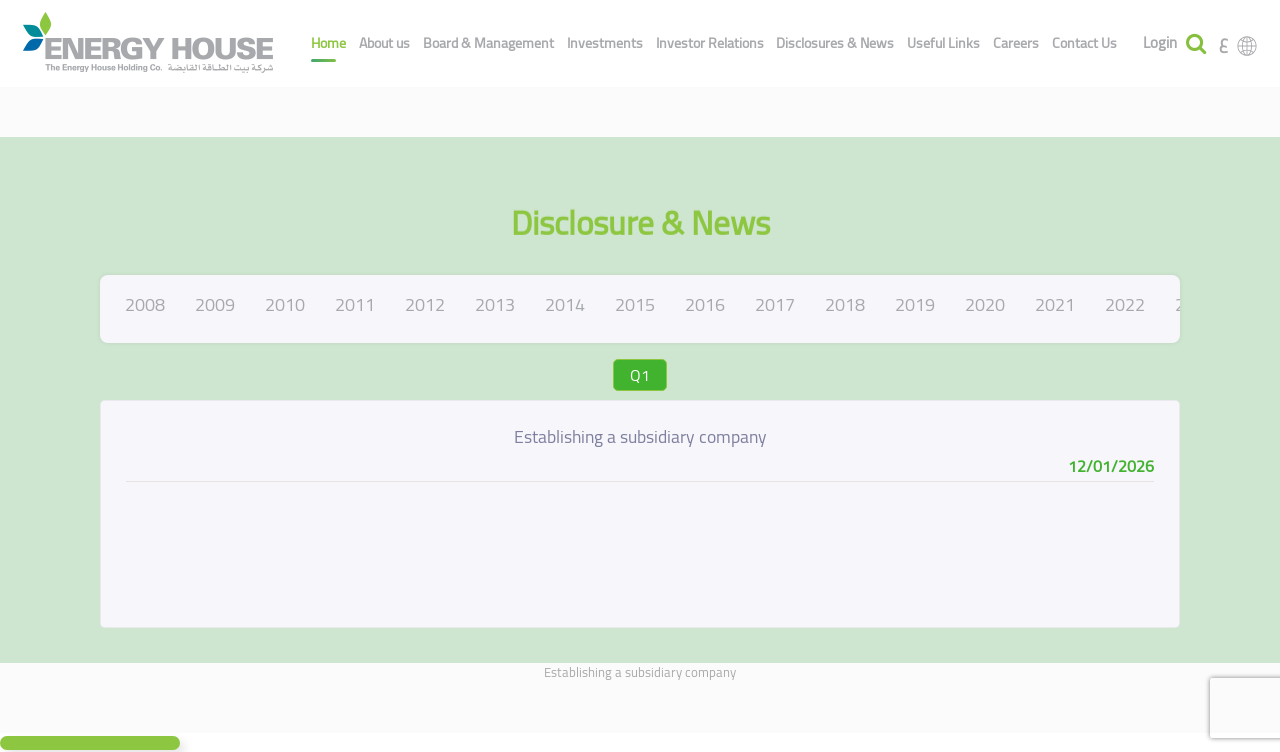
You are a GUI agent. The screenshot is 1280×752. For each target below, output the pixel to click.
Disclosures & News (835, 43)
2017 (775, 304)
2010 (285, 304)
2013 (495, 304)
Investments (605, 43)
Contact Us (1084, 43)
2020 (985, 304)
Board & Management (488, 43)
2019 (915, 304)
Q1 (640, 375)
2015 (635, 304)
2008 (145, 304)
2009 (215, 304)
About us (384, 43)
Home (328, 43)
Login (1160, 43)
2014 (565, 304)
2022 (1125, 304)
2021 (1055, 304)
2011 (355, 304)
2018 (845, 304)
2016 (705, 304)
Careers (1016, 43)
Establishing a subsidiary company (640, 672)
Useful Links (943, 43)
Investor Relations (710, 43)
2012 (425, 304)
